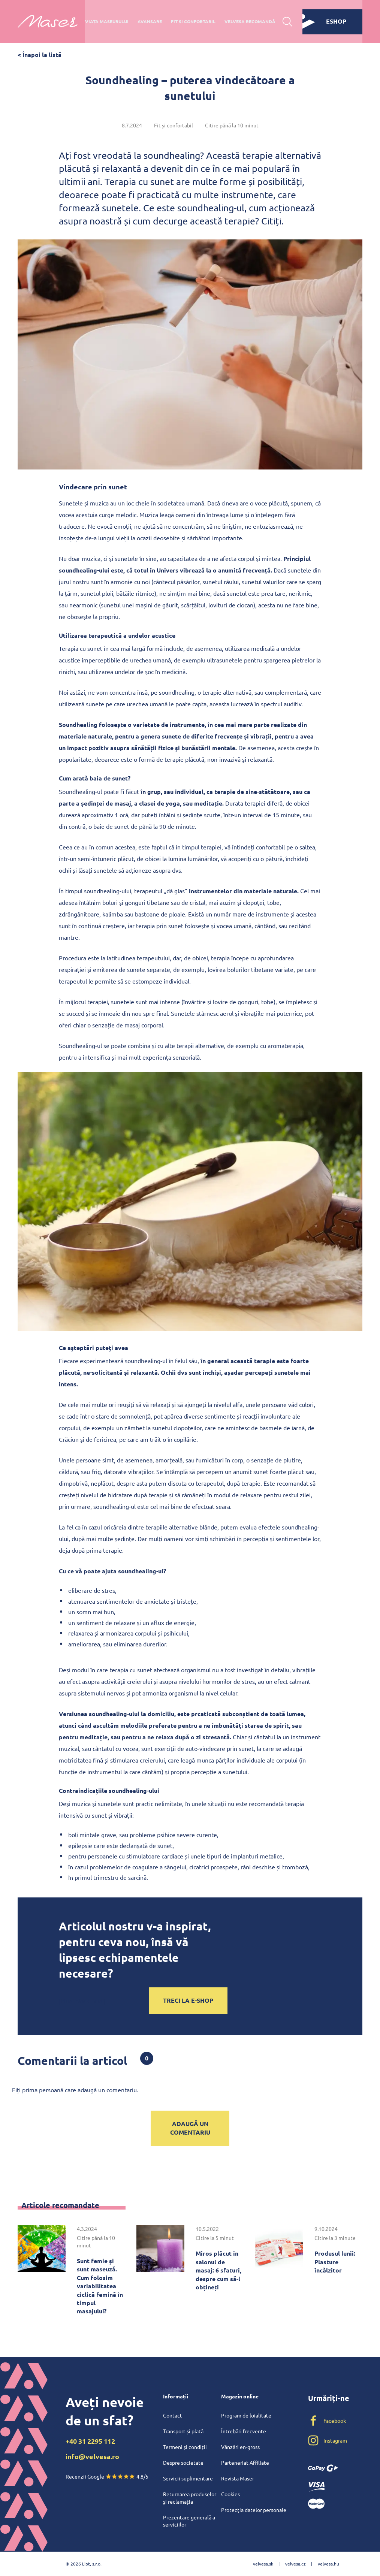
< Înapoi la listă (39, 54)
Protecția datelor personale (253, 2509)
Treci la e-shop (188, 2000)
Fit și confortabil (193, 21)
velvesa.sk (263, 2564)
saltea (307, 847)
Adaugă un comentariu (190, 2128)
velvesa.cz (295, 2564)
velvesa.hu (328, 2564)
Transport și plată (183, 2431)
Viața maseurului (107, 21)
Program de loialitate (246, 2415)
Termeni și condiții (185, 2446)
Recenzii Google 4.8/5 (107, 2476)
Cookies (230, 2494)
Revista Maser (237, 2478)
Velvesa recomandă (249, 21)
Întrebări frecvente (243, 2431)
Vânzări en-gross (240, 2446)
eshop (324, 21)
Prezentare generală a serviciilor (189, 2521)
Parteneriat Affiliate (245, 2462)
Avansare (150, 21)
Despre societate (183, 2462)
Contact (172, 2415)
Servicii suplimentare (188, 2478)
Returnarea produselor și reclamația (189, 2498)
